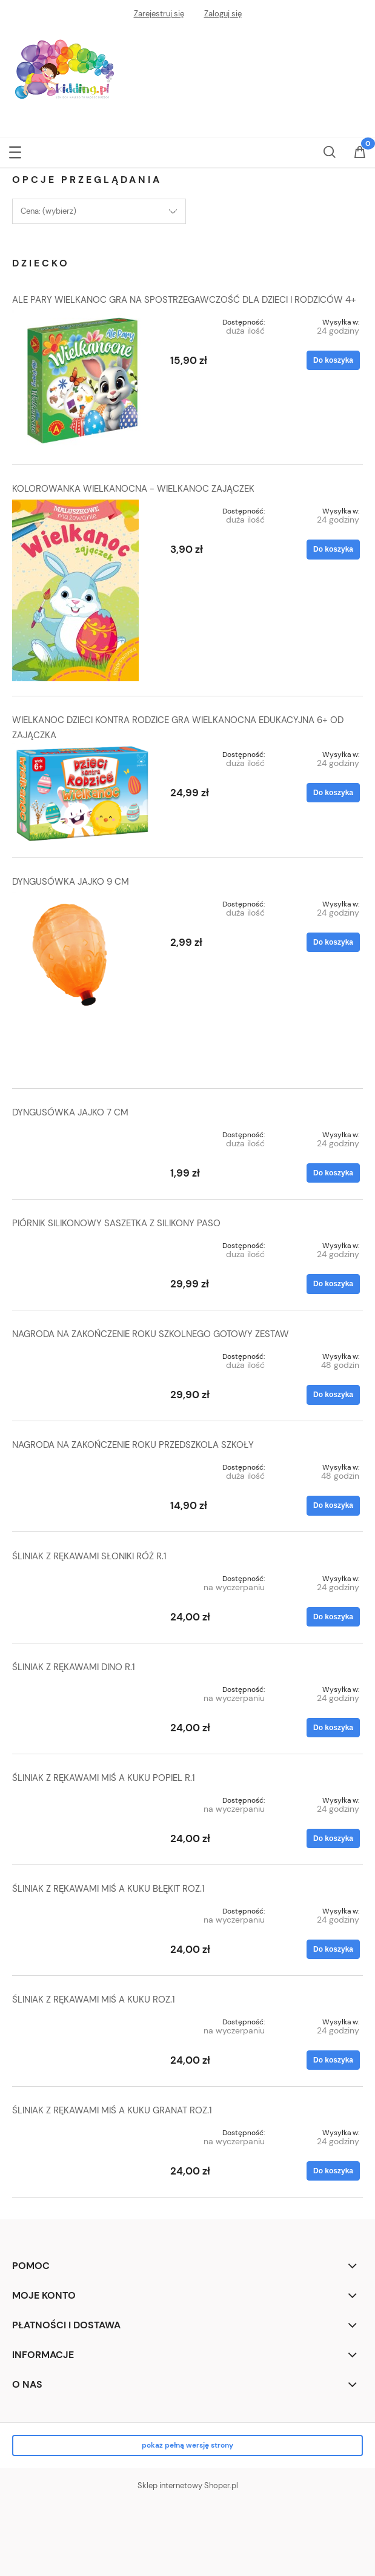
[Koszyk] (360, 153)
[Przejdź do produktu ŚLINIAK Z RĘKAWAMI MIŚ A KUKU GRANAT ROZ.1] (82, 2130)
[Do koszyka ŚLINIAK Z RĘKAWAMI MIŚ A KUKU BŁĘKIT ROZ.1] (333, 1949)
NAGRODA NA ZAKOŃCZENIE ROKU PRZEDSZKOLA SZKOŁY (133, 1445)
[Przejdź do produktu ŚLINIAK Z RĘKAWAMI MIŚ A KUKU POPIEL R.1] (82, 1798)
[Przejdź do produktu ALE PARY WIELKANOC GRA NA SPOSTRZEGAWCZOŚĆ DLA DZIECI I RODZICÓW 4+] (82, 381)
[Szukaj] (329, 149)
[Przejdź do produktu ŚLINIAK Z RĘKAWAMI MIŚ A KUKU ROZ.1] (82, 2019)
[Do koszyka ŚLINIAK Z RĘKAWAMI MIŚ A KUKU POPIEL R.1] (333, 1838)
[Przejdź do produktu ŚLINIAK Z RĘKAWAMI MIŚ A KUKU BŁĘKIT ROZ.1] (82, 1909)
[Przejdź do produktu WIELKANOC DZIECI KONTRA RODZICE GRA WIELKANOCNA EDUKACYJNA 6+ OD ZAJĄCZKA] (82, 793)
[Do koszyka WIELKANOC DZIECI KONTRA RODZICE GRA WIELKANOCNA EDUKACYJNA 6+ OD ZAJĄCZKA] (333, 792)
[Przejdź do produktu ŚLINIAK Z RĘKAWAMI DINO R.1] (82, 1687)
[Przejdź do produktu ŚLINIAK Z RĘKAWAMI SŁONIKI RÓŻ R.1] (82, 1576)
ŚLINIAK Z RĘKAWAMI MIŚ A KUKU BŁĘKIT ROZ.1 (108, 1889)
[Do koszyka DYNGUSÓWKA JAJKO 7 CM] (333, 1173)
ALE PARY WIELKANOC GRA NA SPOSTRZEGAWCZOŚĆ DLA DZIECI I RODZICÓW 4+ (184, 300)
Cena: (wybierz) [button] (48, 211)
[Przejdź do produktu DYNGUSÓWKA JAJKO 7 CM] (82, 1132)
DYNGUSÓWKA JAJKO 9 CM (70, 882)
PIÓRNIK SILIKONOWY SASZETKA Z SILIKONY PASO (116, 1223)
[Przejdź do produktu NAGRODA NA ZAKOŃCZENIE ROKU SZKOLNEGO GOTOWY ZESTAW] (82, 1354)
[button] (15, 149)
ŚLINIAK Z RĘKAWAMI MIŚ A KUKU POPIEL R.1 (103, 1778)
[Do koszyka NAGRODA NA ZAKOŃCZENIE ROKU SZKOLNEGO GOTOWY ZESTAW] (333, 1394)
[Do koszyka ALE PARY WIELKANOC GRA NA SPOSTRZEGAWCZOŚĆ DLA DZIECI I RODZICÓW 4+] (333, 360)
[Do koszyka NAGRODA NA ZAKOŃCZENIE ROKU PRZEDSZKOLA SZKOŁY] (333, 1505)
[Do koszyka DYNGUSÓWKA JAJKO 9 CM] (333, 942)
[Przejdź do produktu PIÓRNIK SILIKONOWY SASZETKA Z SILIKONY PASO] (82, 1243)
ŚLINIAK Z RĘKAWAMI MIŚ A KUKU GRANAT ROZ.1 (112, 2110)
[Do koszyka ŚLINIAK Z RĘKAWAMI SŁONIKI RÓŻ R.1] (333, 1617)
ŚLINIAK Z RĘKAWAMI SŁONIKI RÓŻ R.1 (89, 1556)
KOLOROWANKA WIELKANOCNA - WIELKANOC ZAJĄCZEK (133, 489)
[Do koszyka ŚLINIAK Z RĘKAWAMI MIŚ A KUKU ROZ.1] (333, 2060)
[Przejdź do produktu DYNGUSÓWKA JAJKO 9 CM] (82, 983)
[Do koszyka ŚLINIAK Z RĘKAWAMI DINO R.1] (333, 1727)
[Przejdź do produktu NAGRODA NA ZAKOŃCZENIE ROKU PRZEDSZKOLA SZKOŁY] (82, 1465)
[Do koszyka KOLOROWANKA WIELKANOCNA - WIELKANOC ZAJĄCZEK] (333, 549)
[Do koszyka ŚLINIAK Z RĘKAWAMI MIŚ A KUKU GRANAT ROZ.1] (333, 2171)
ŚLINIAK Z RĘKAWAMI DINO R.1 (73, 1667)
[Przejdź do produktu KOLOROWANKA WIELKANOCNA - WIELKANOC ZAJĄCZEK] (82, 590)
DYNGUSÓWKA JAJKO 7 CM (70, 1112)
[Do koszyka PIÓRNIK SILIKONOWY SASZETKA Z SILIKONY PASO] (333, 1283)
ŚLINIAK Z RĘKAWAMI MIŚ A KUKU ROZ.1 (93, 1999)
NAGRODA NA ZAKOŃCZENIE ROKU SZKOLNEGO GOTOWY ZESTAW (150, 1334)
